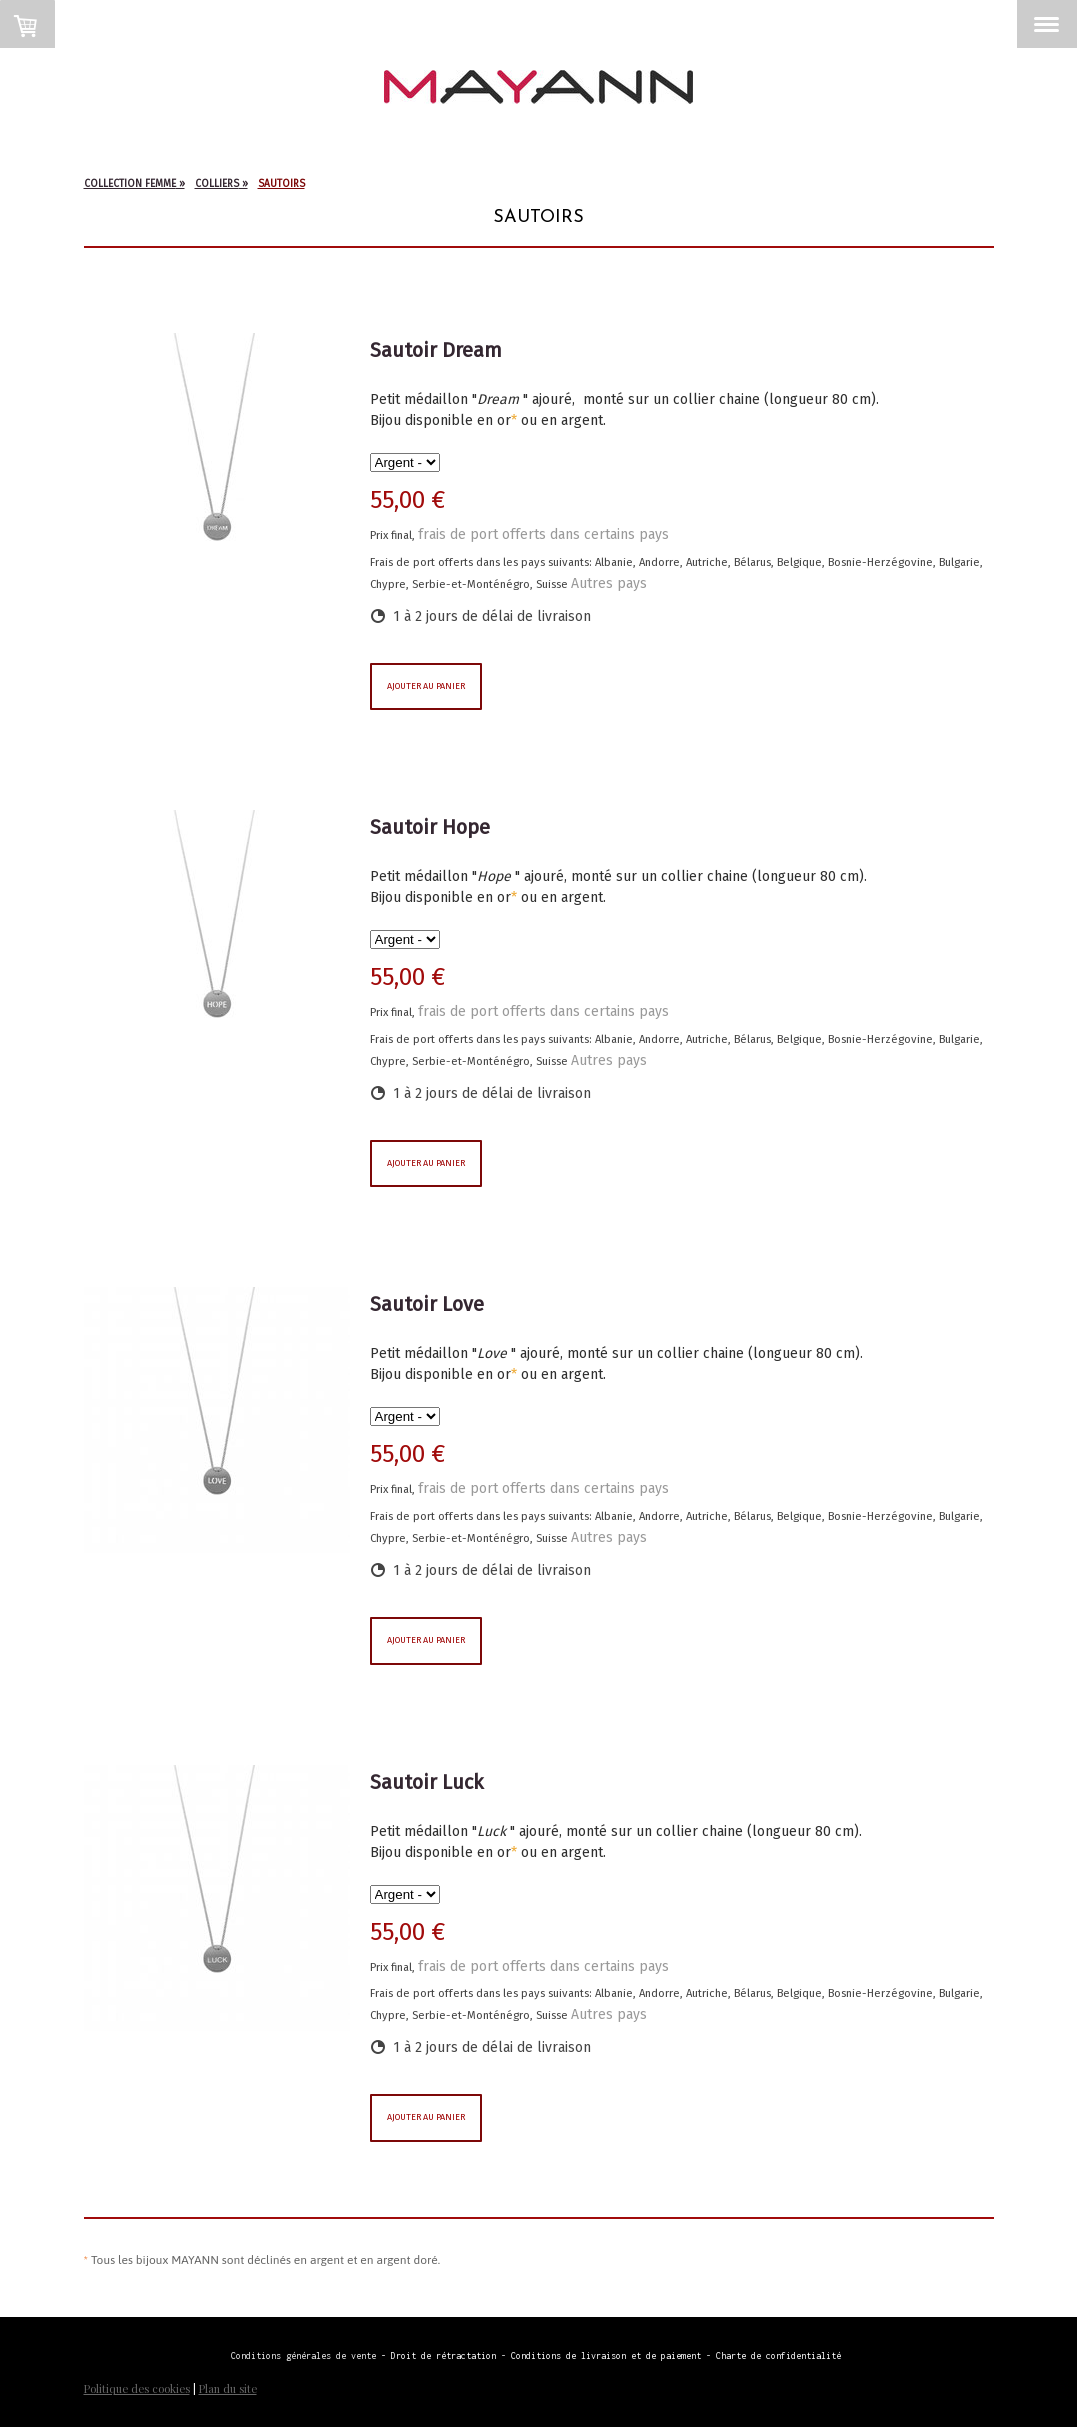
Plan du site (228, 2388)
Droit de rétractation (446, 2355)
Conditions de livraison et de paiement (606, 2355)
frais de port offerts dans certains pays (543, 534)
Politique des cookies (137, 2388)
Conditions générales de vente (303, 2355)
